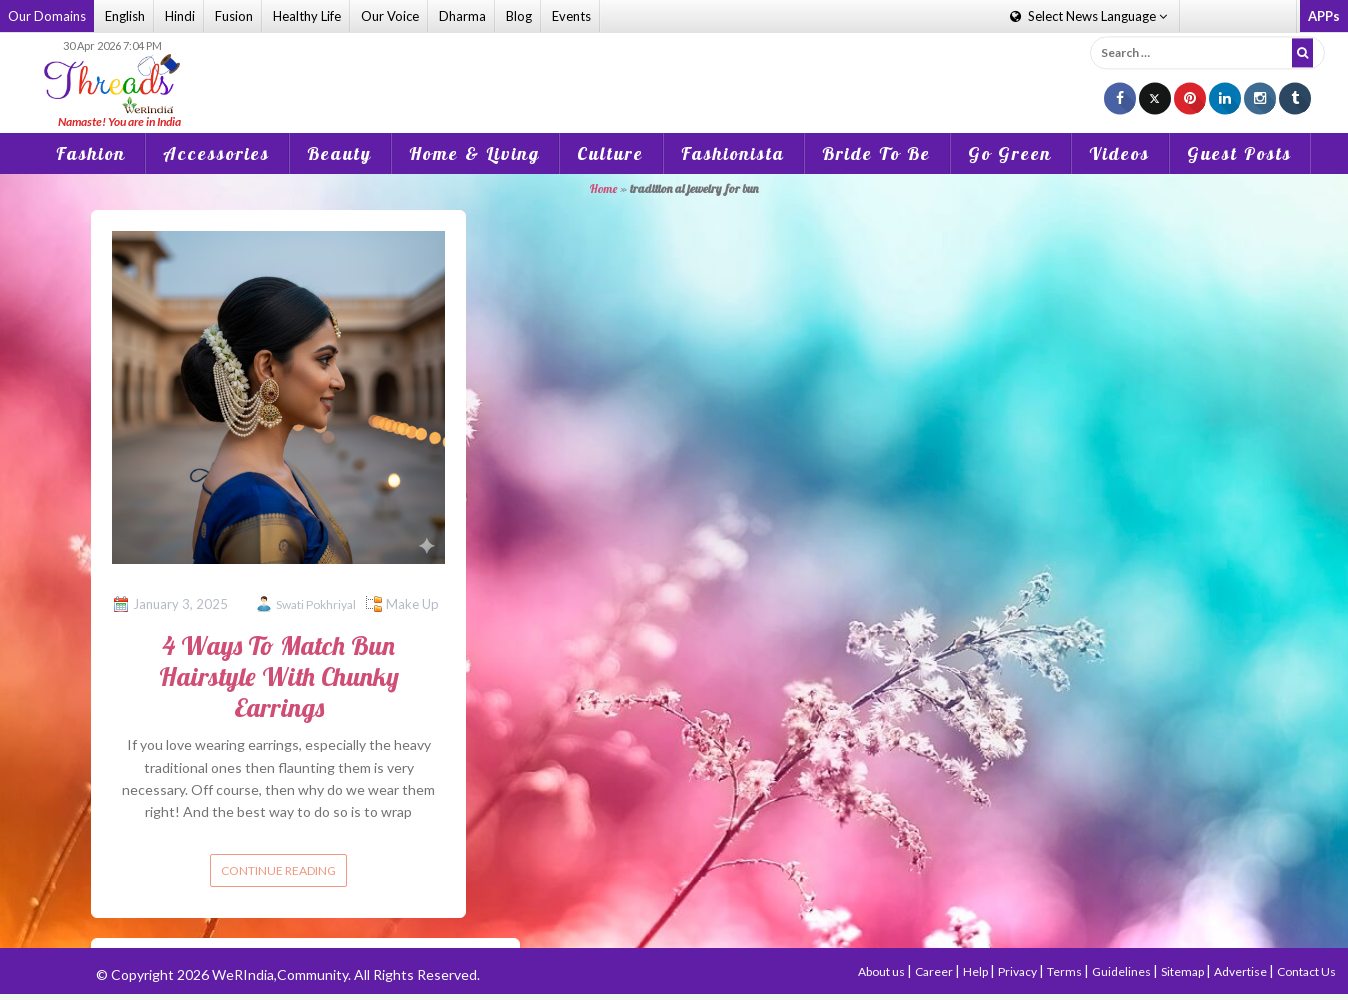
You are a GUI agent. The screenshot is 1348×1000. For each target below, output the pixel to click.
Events (571, 16)
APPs (1324, 16)
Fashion (91, 153)
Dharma (462, 16)
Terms (1065, 971)
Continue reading (278, 870)
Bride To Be (876, 153)
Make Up (412, 604)
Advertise (1241, 971)
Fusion (234, 16)
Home (603, 188)
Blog (519, 16)
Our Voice (390, 16)
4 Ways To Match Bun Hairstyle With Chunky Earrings (279, 676)
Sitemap (1183, 971)
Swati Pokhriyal (316, 604)
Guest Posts (1239, 153)
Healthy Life (307, 16)
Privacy (1018, 971)
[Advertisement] (674, 69)
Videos (1119, 153)
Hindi (180, 16)
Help (976, 971)
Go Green (1010, 153)
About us (882, 971)
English (125, 16)
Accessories (216, 153)
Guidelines (1122, 971)
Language (1088, 16)
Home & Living (474, 153)
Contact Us (1306, 971)
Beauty (339, 153)
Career (935, 971)
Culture (610, 153)
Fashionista (733, 153)
